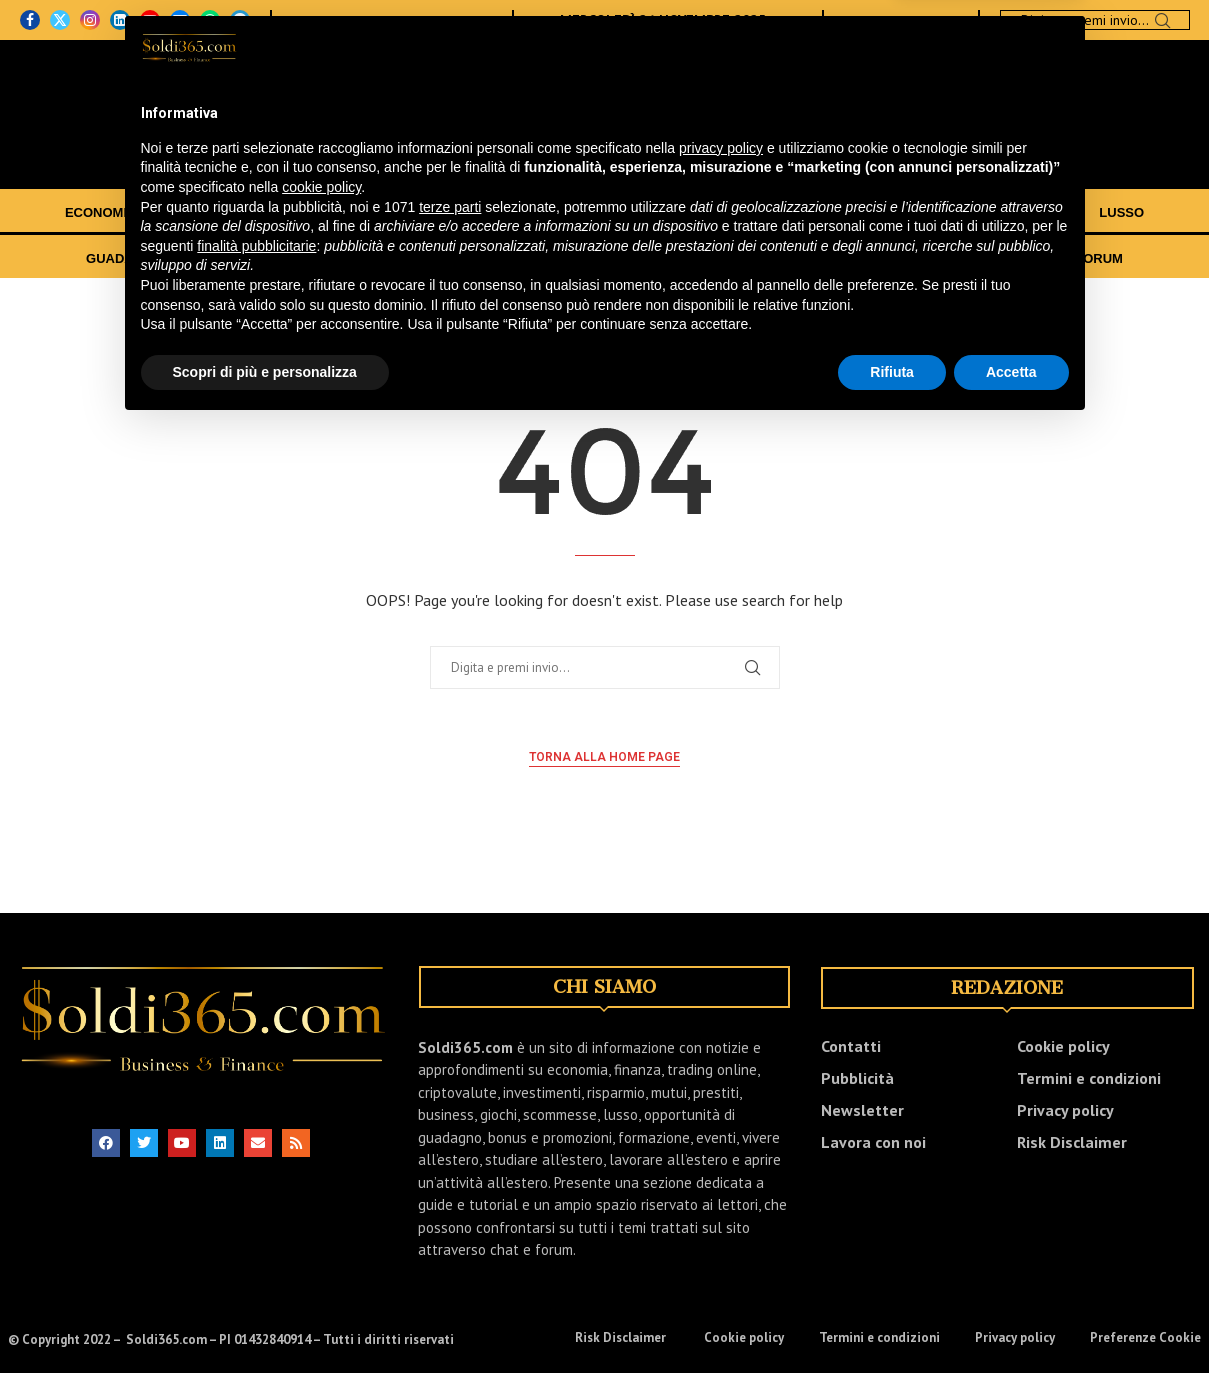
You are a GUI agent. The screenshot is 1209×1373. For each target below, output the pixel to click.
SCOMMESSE (1020, 212)
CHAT (1033, 258)
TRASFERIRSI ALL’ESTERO (611, 258)
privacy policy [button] (721, 1123)
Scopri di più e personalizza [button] (265, 1347)
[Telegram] (240, 20)
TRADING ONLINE (451, 212)
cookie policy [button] (321, 1162)
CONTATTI (383, 20)
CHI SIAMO (321, 20)
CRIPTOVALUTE (594, 212)
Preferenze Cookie (1145, 1337)
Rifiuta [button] (892, 1347)
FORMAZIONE (444, 258)
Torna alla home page (604, 757)
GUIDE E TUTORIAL (795, 258)
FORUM (1099, 258)
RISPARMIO (717, 212)
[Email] (180, 20)
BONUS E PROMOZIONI (291, 258)
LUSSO (1121, 212)
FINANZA (201, 212)
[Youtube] (150, 20)
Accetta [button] (1011, 1347)
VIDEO (972, 258)
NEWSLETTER (457, 20)
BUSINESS (824, 212)
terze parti (450, 1182)
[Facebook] (30, 20)
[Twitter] (60, 20)
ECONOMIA (101, 212)
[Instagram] (90, 20)
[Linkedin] (120, 20)
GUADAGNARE (133, 258)
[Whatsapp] (210, 20)
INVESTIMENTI (312, 212)
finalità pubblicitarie (256, 1221)
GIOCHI (918, 212)
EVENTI (904, 258)
